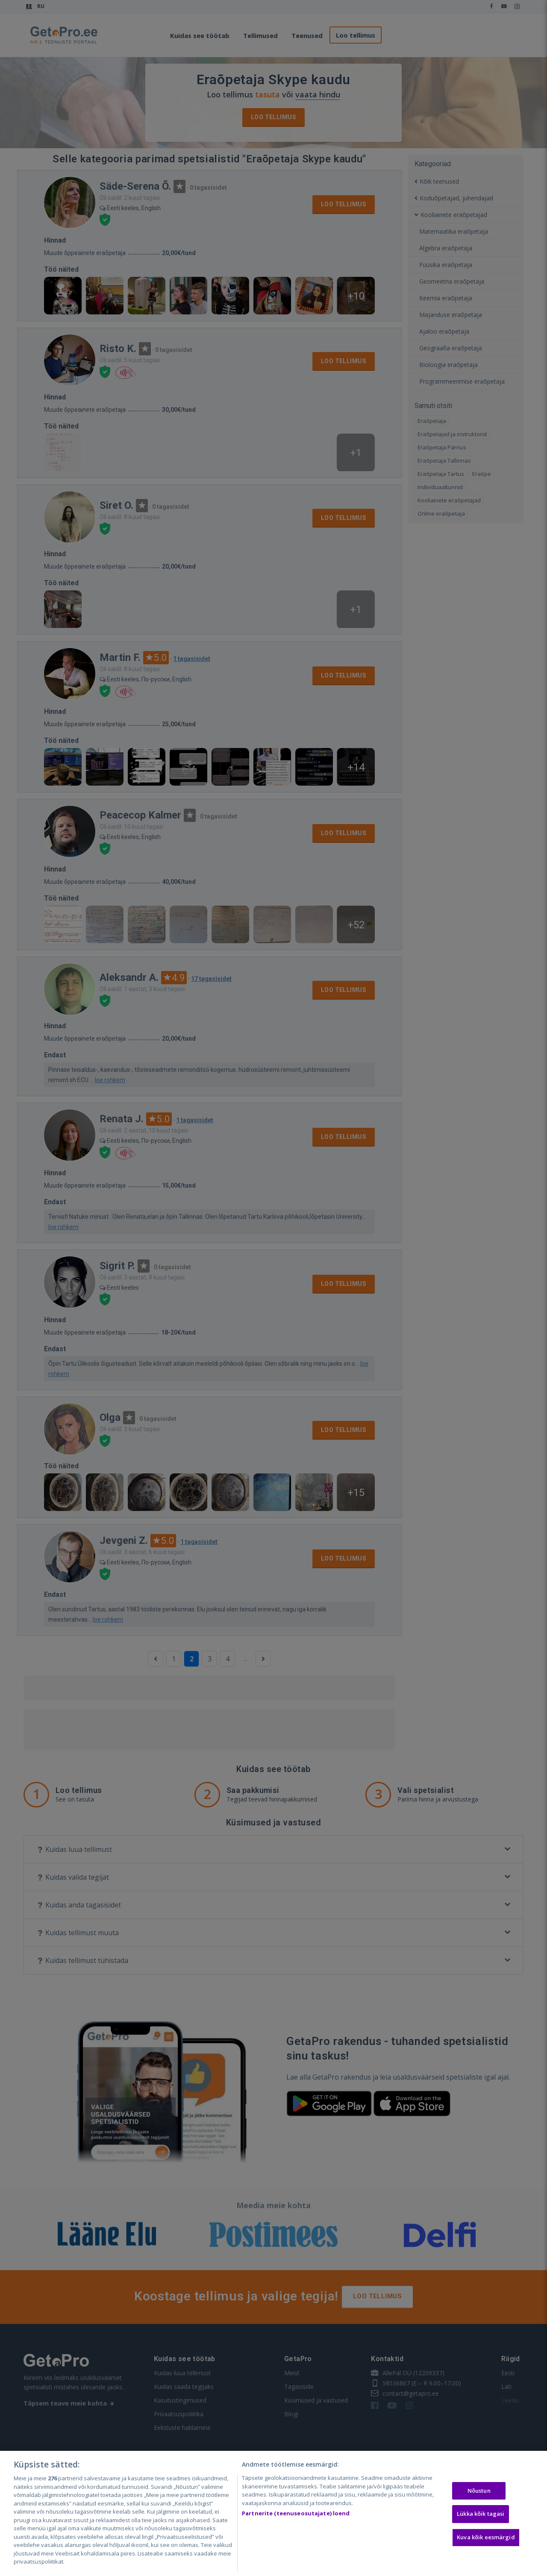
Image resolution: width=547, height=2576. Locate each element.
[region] (273, 2513)
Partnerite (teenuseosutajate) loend (296, 2513)
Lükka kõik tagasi (480, 2513)
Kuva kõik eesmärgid (486, 2537)
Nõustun (479, 2490)
